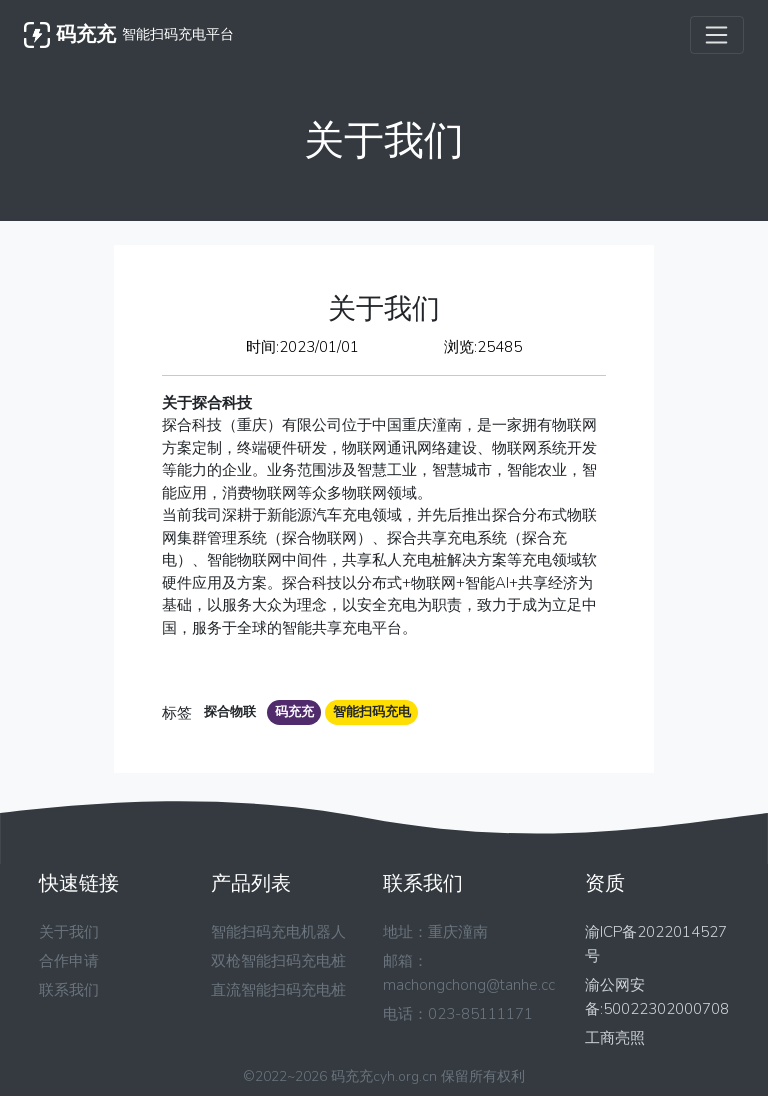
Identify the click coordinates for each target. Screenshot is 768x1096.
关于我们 (69, 932)
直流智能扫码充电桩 (278, 990)
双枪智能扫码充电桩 (278, 961)
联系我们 (69, 990)
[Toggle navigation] (717, 35)
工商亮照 (615, 1038)
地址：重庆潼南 (435, 932)
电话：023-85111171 (458, 1014)
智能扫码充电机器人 (278, 932)
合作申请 (69, 961)
